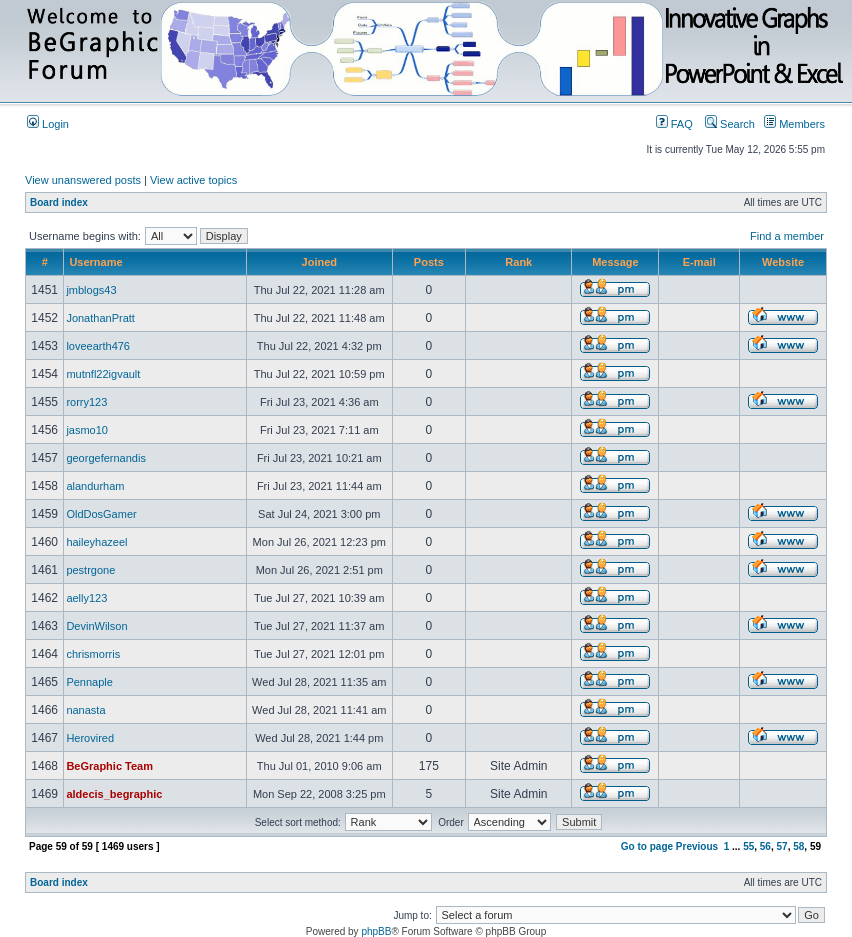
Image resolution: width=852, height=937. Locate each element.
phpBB (376, 931)
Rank (518, 262)
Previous (697, 846)
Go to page (647, 846)
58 (798, 846)
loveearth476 (98, 346)
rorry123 (86, 402)
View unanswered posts (83, 180)
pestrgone (90, 570)
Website (783, 262)
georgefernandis (106, 458)
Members (794, 124)
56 (765, 846)
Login (48, 124)
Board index (59, 202)
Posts (429, 262)
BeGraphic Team (109, 766)
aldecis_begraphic (114, 794)
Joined (319, 262)
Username (95, 262)
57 (782, 846)
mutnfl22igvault (103, 374)
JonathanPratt (100, 318)
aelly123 (86, 598)
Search (730, 124)
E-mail (699, 262)
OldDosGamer (101, 514)
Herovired (90, 738)
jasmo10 (87, 430)
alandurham (95, 486)
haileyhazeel (96, 542)
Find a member (787, 236)
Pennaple (89, 682)
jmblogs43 (91, 290)
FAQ (674, 124)
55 (748, 846)
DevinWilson (96, 626)
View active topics (193, 180)
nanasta (85, 710)
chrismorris (93, 654)
